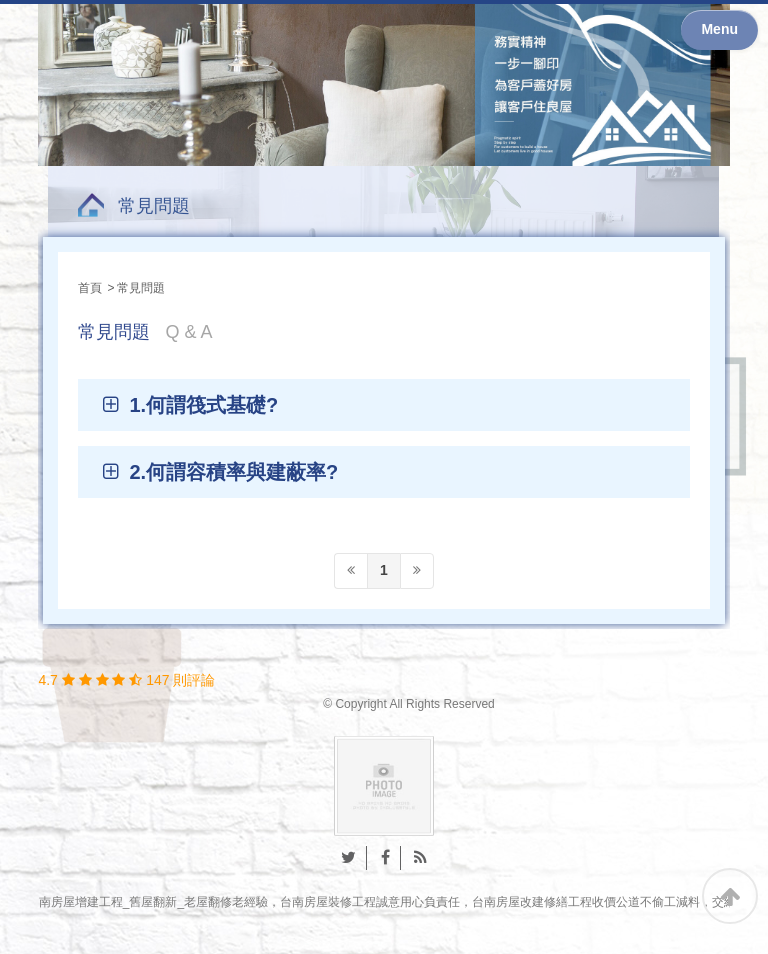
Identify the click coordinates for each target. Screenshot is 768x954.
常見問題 (154, 206)
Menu (719, 29)
